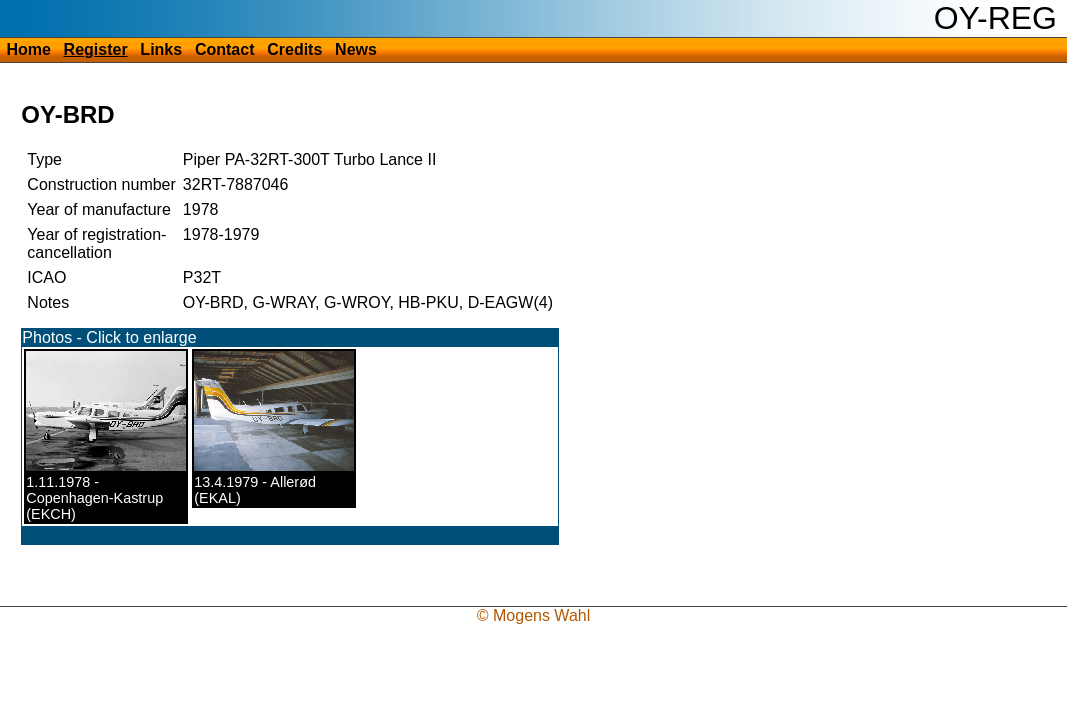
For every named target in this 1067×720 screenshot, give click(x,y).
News (356, 49)
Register (96, 49)
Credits (294, 49)
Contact (225, 49)
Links (161, 49)
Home (28, 49)
